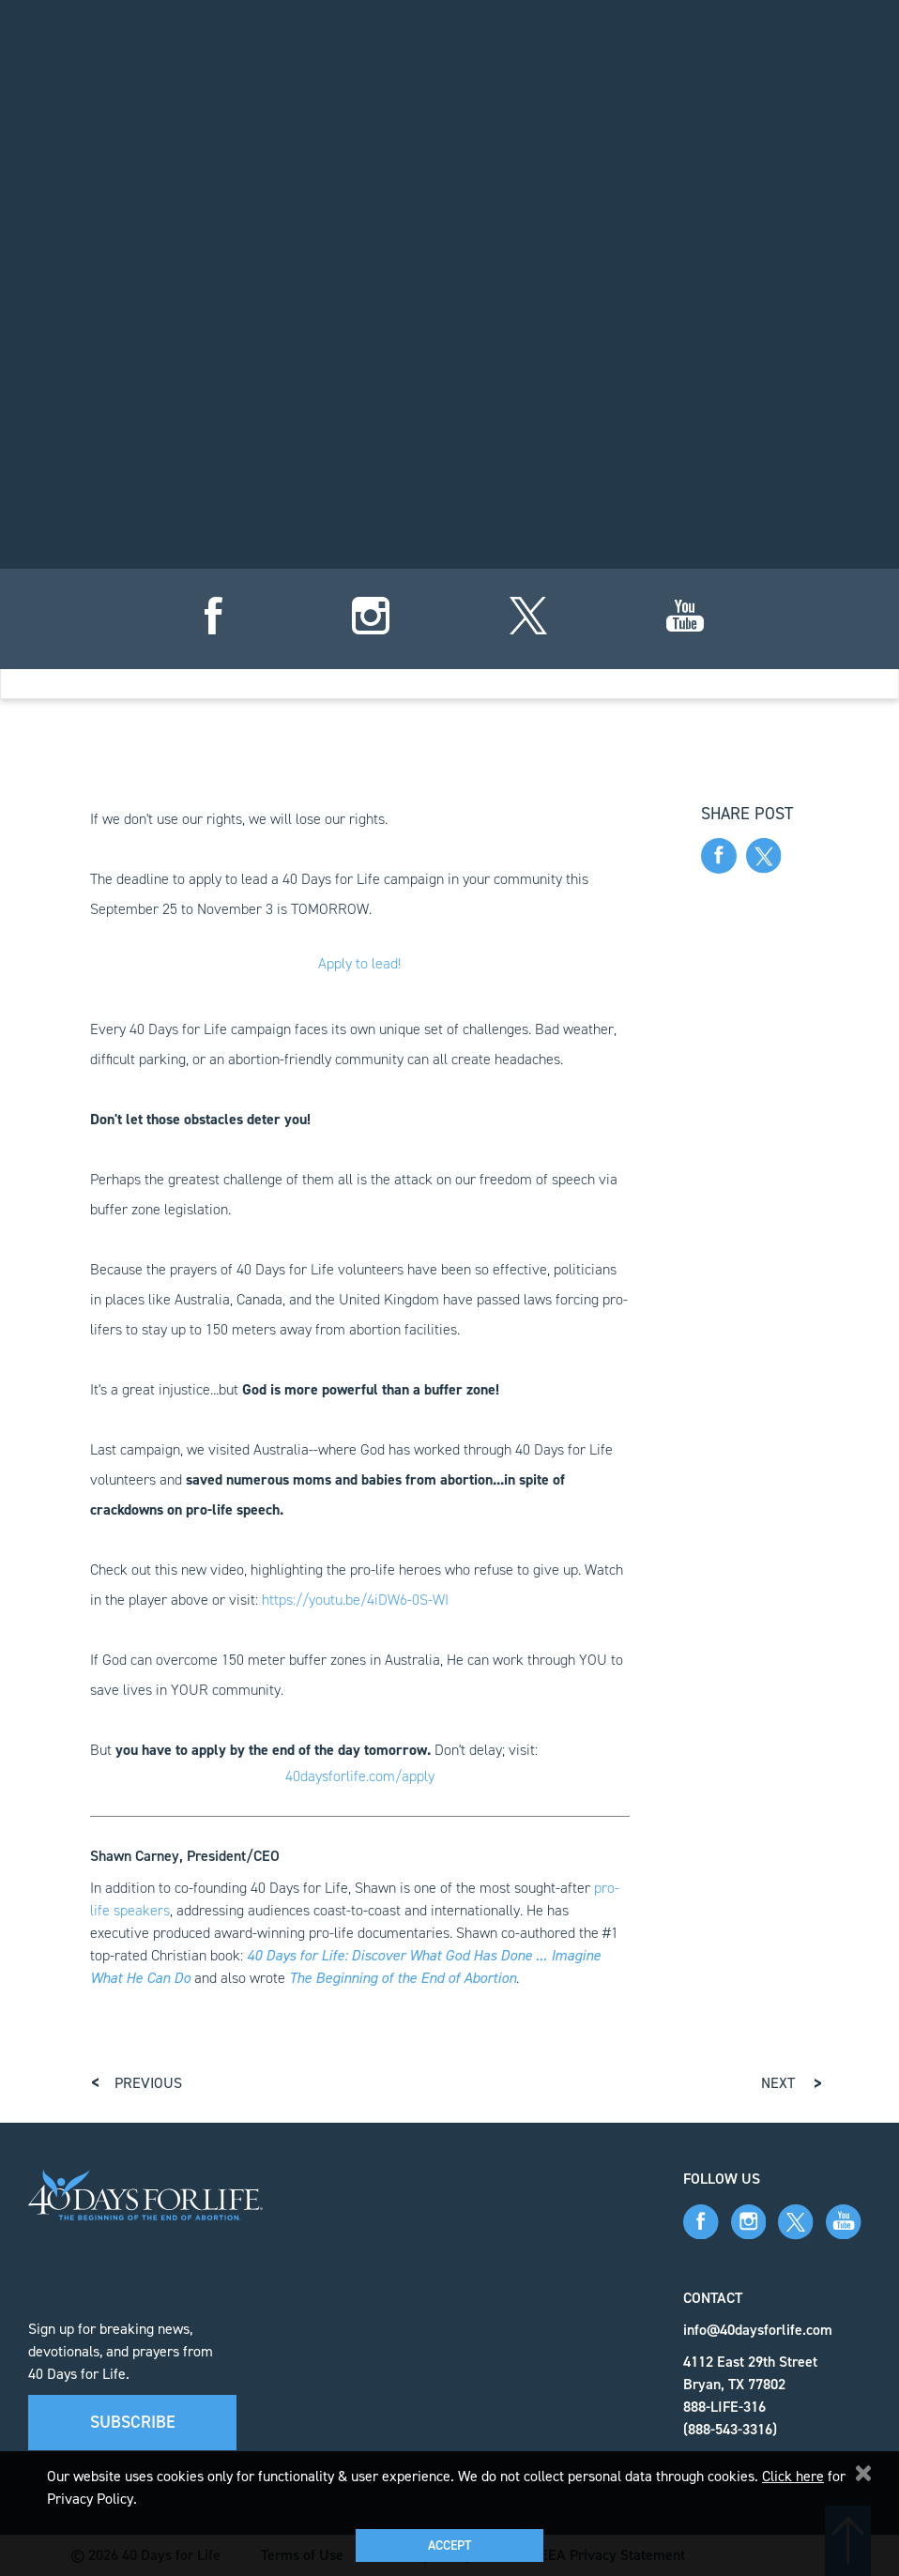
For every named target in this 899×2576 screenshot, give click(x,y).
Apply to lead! (359, 963)
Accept (449, 2545)
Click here (793, 2476)
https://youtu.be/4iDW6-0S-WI (355, 1599)
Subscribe (132, 2422)
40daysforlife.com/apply (359, 1776)
